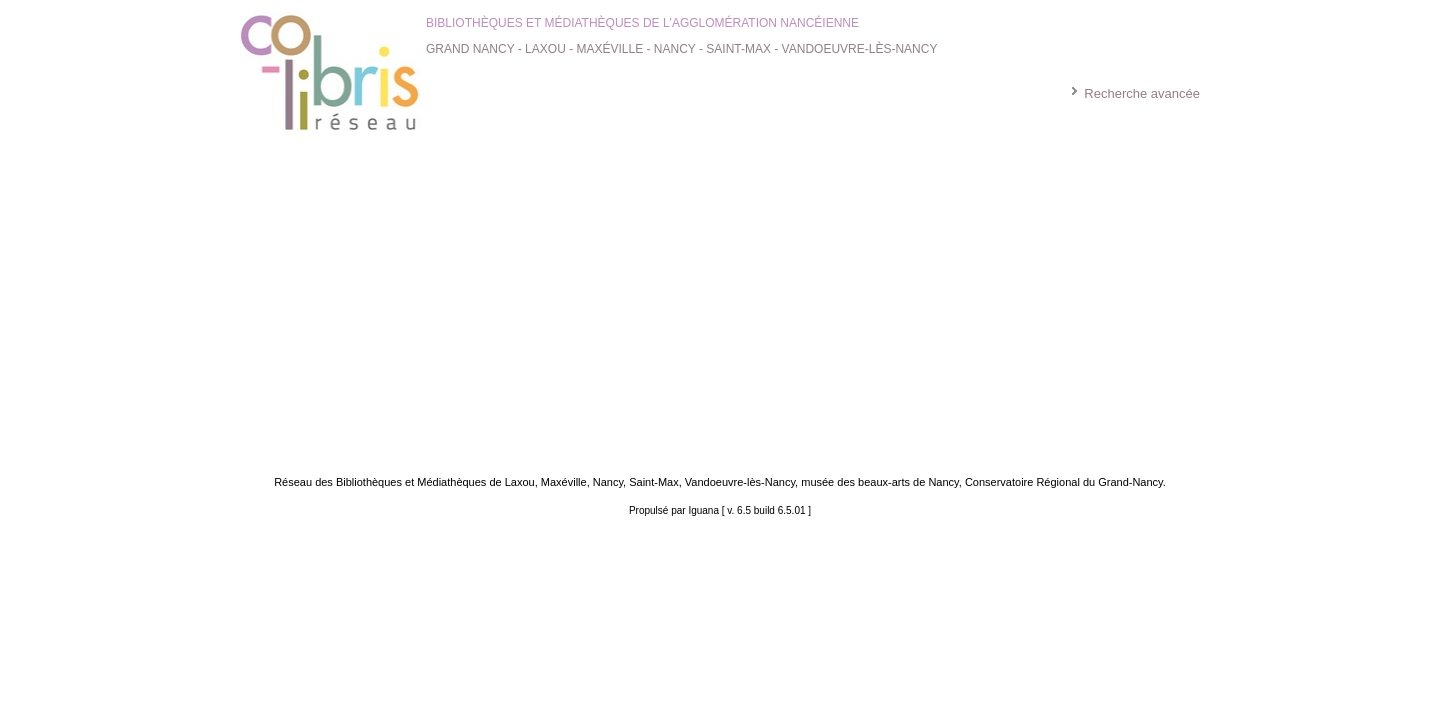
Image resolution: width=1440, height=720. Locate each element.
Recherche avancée (1142, 93)
